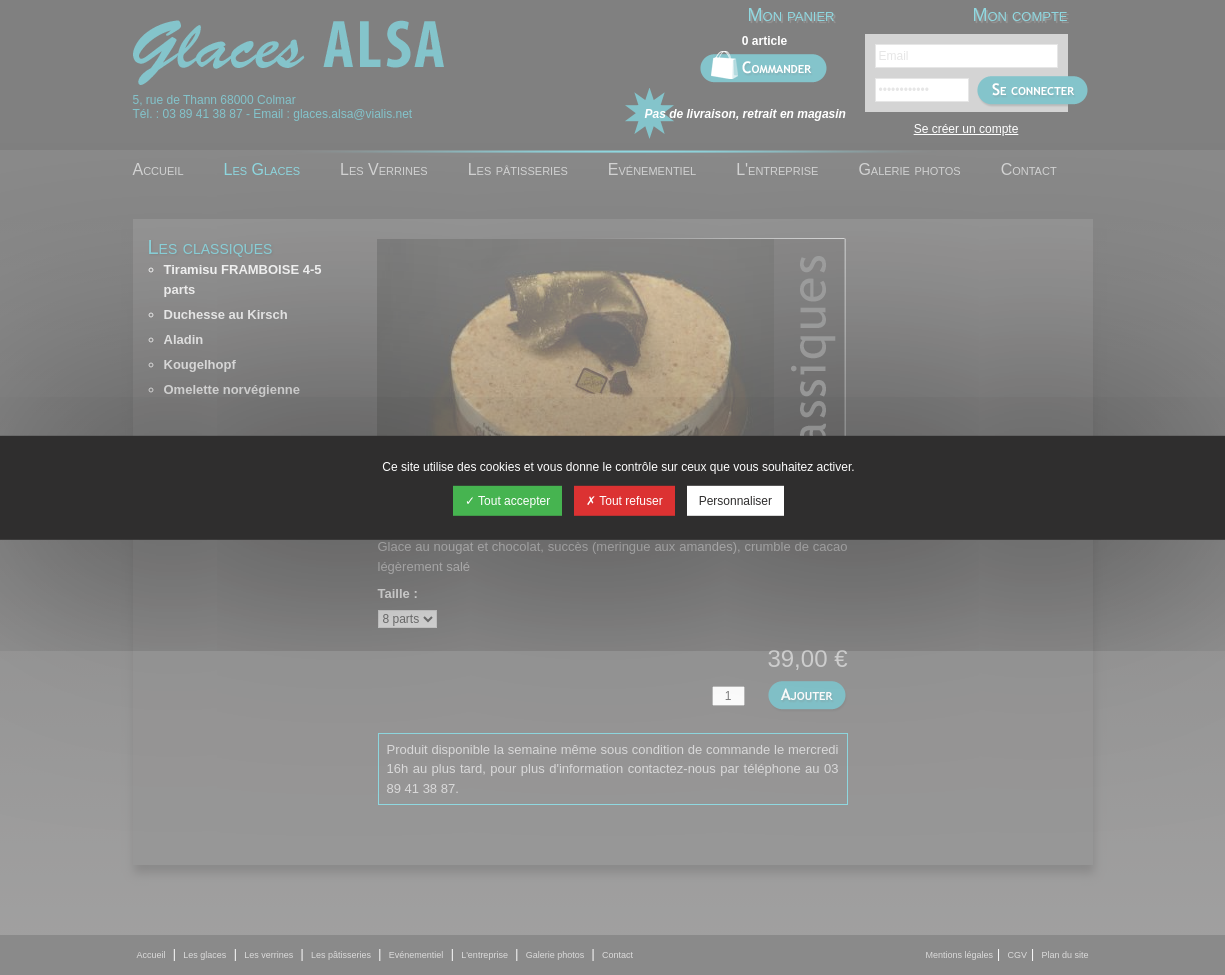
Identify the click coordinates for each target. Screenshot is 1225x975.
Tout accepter (507, 501)
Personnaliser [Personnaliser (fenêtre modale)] (735, 501)
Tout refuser (624, 501)
